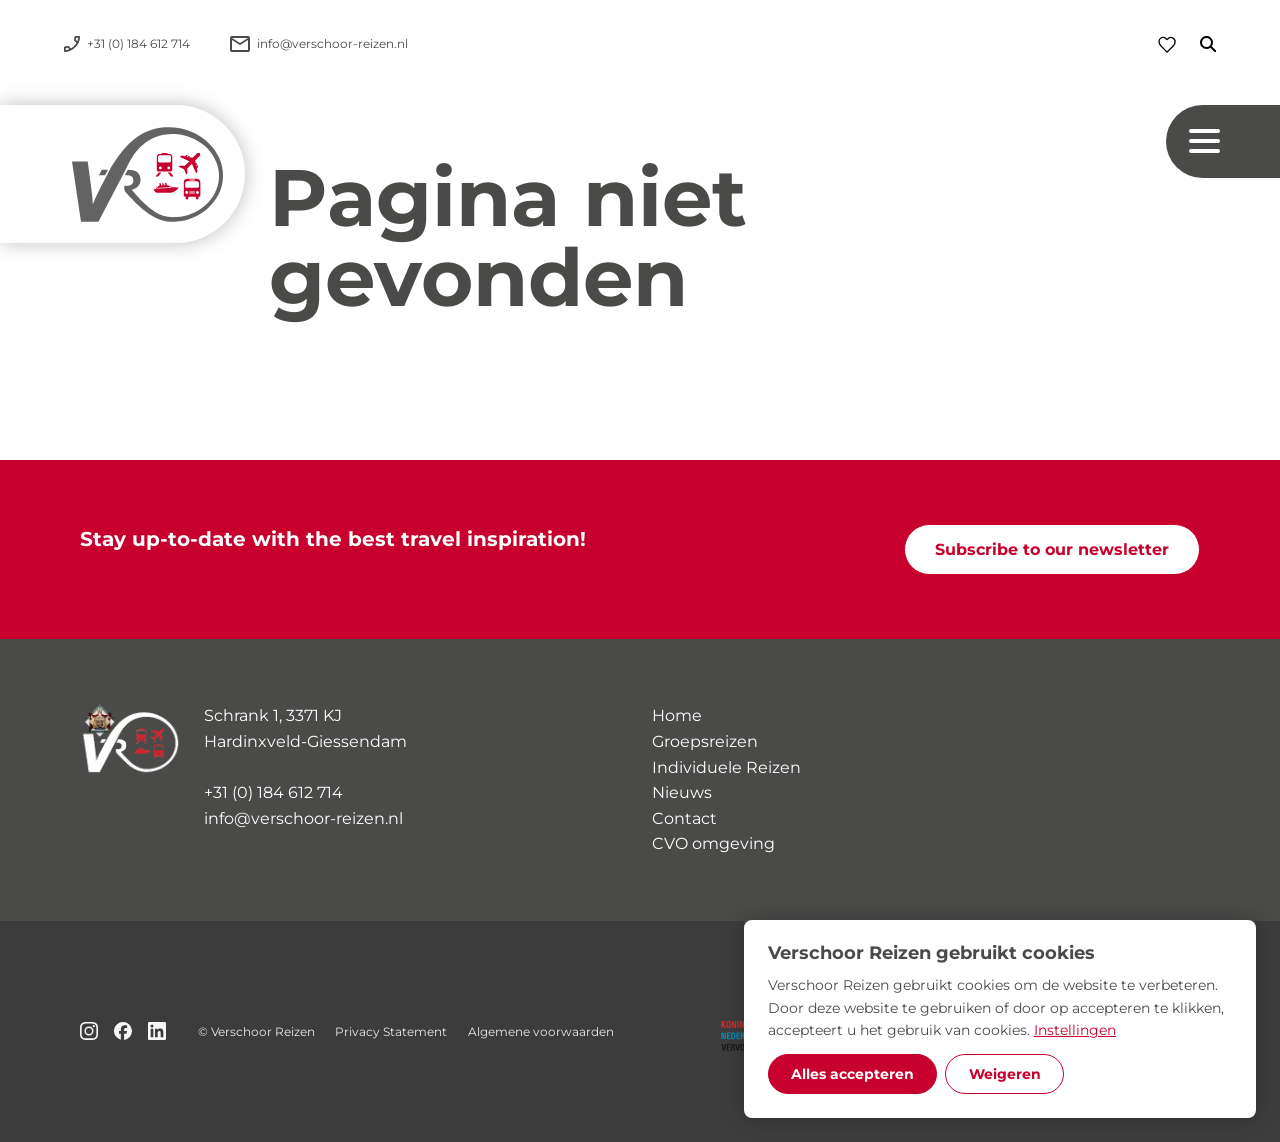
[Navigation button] (1223, 141)
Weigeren (1005, 1074)
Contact (684, 818)
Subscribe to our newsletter (1052, 549)
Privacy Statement (391, 1031)
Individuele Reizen (726, 767)
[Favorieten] (1167, 44)
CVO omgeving (713, 843)
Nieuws (682, 792)
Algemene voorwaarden (541, 1031)
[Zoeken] (1196, 44)
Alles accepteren (852, 1074)
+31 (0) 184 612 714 (273, 792)
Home (677, 715)
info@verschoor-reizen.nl (303, 818)
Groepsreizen (705, 741)
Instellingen (1075, 1030)
